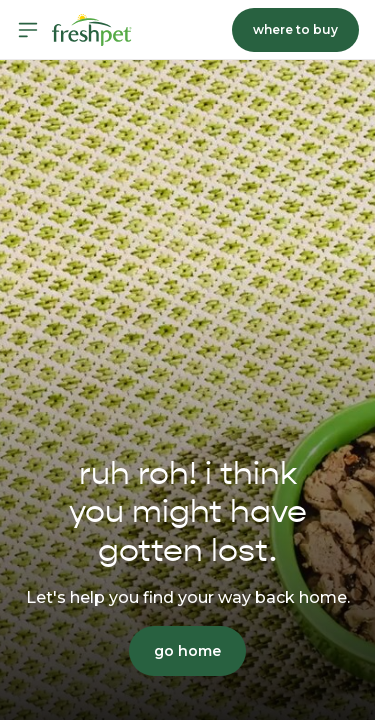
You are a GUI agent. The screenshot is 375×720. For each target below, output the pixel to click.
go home (187, 651)
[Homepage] (92, 30)
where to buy (295, 29)
